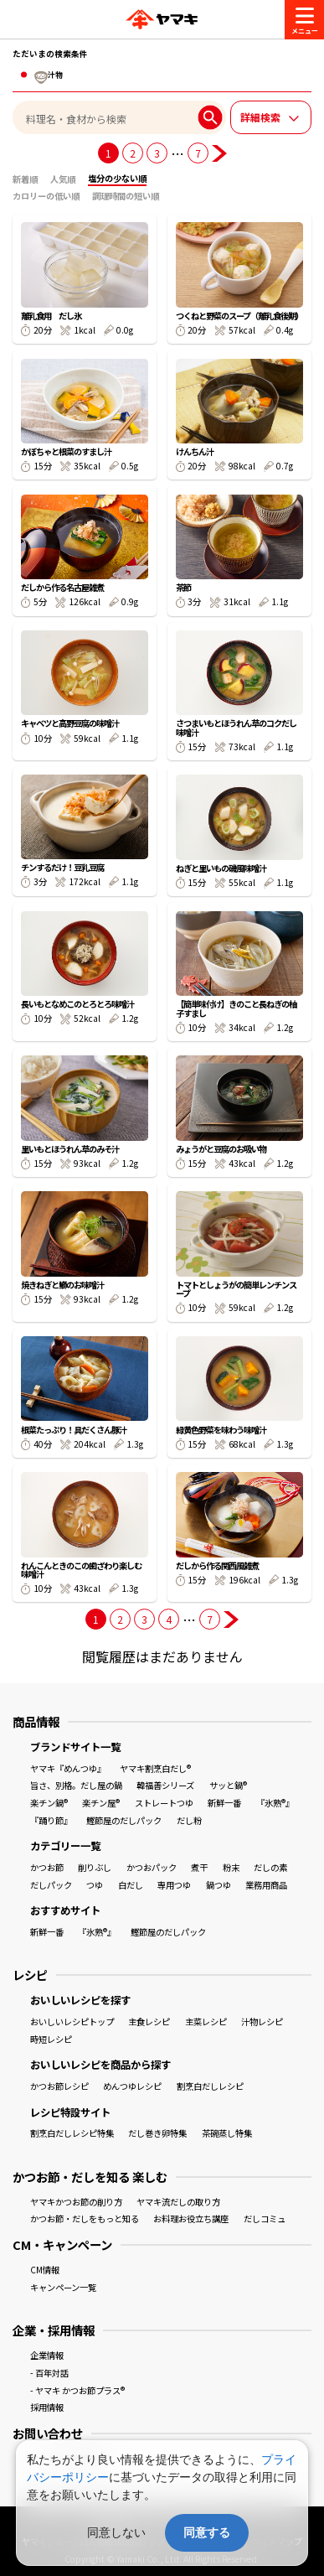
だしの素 (270, 1867)
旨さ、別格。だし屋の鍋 (76, 1785)
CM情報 (44, 2269)
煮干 (199, 1867)
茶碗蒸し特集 (227, 2133)
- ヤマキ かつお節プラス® (77, 2390)
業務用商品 (266, 1885)
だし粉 (189, 1820)
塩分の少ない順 (117, 178)
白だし (130, 1885)
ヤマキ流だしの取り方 (178, 2201)
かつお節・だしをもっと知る (84, 2218)
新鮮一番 (224, 1802)
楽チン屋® (101, 1802)
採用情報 (47, 2407)
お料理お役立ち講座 (191, 2218)
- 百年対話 (49, 2372)
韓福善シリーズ (165, 1785)
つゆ (94, 1885)
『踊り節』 (51, 1820)
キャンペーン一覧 (63, 2287)
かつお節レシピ (59, 2086)
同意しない (116, 2532)
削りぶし (94, 1867)
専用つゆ (174, 1885)
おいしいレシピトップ (72, 2021)
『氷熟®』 (275, 1802)
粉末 (231, 1867)
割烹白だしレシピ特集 (72, 2133)
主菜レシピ (206, 2021)
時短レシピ (51, 2039)
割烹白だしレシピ (210, 2086)
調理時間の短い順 (125, 195)
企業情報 (47, 2355)
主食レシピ (149, 2021)
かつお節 (47, 1867)
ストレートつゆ (164, 1802)
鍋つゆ (218, 1885)
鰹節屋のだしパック (124, 1820)
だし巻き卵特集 (157, 2133)
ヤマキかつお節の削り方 (76, 2201)
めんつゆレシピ (132, 2086)
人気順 (62, 179)
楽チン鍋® (49, 1802)
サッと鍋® (228, 1785)
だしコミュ (264, 2218)
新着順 (25, 179)
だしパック (51, 1885)
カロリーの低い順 (46, 195)
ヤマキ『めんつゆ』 (67, 1768)
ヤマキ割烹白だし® (155, 1768)
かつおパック (151, 1867)
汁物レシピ (262, 2021)
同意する (206, 2532)
